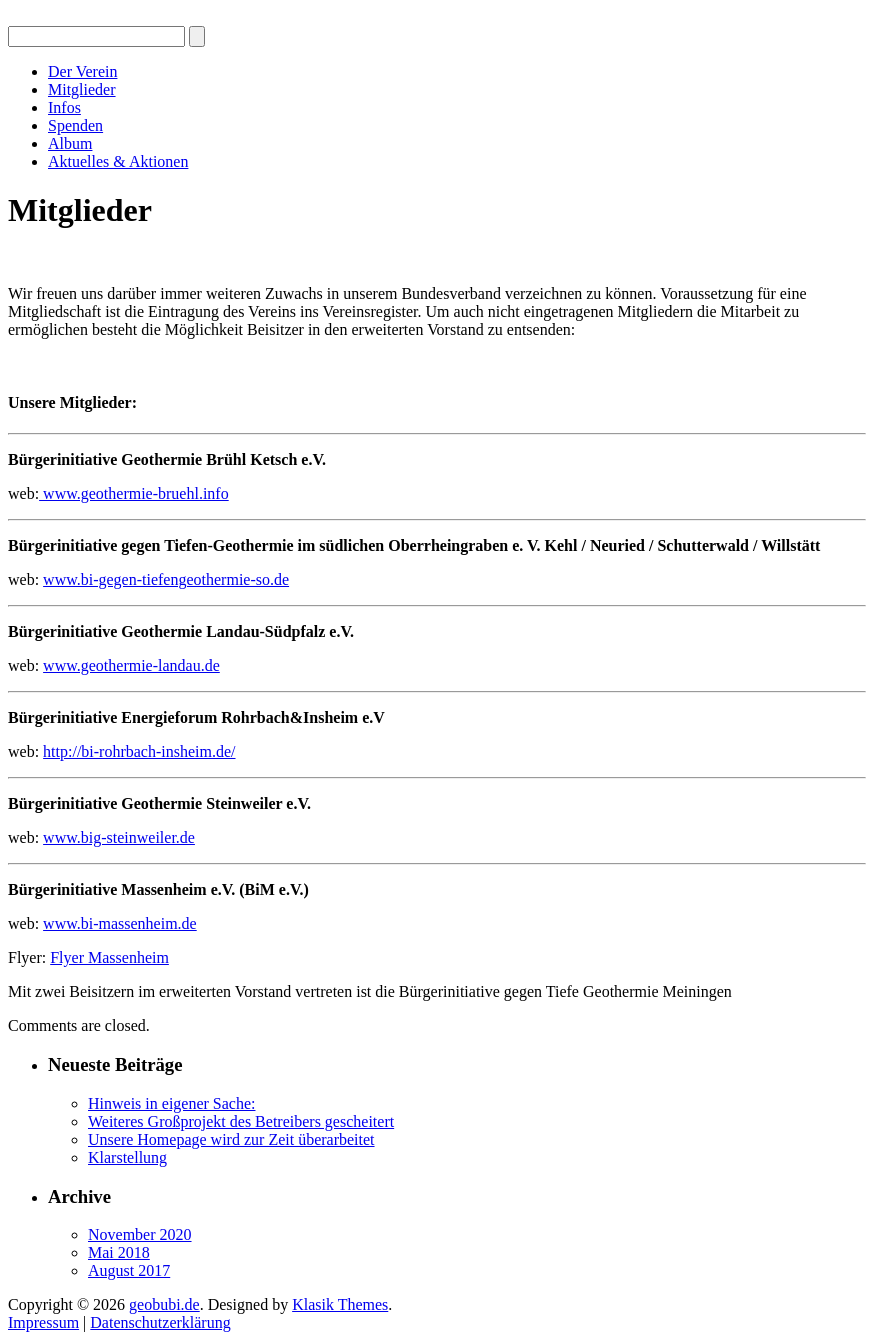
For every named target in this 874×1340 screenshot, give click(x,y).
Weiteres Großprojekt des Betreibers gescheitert (241, 1121)
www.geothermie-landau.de (131, 665)
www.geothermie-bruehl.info (134, 493)
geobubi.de (164, 1304)
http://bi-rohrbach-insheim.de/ (139, 751)
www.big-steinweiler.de (119, 837)
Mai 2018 (119, 1252)
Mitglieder (82, 89)
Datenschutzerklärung (160, 1322)
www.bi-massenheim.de (120, 923)
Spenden (75, 125)
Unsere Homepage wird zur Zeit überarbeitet (231, 1139)
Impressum (43, 1322)
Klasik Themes (340, 1304)
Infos (64, 107)
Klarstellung (127, 1157)
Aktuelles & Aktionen (118, 161)
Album (70, 143)
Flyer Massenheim (109, 957)
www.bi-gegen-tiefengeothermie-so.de (166, 579)
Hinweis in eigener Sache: (172, 1103)
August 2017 (129, 1270)
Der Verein (82, 71)
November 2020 (140, 1234)
